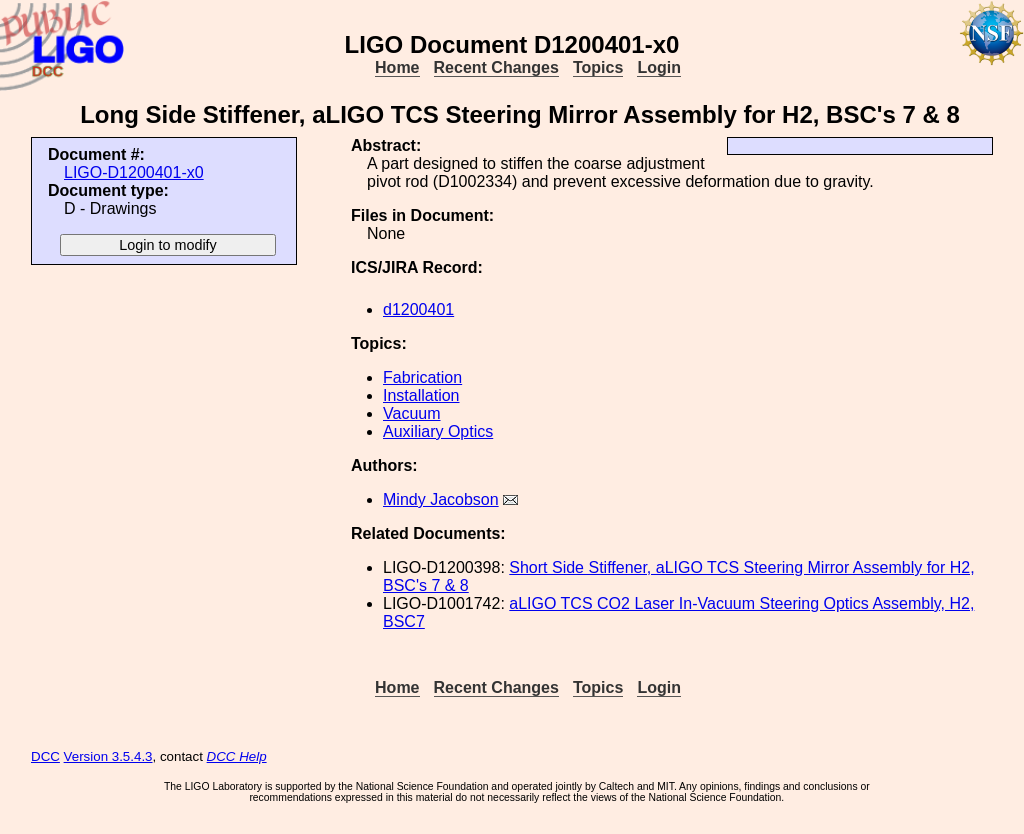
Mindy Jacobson (441, 499)
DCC (45, 756)
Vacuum (412, 413)
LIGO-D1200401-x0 (134, 172)
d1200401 (418, 309)
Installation (421, 395)
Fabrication (422, 377)
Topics (598, 67)
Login (659, 67)
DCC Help (237, 756)
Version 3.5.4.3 (108, 756)
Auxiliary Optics (438, 431)
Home (397, 67)
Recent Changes (496, 67)
